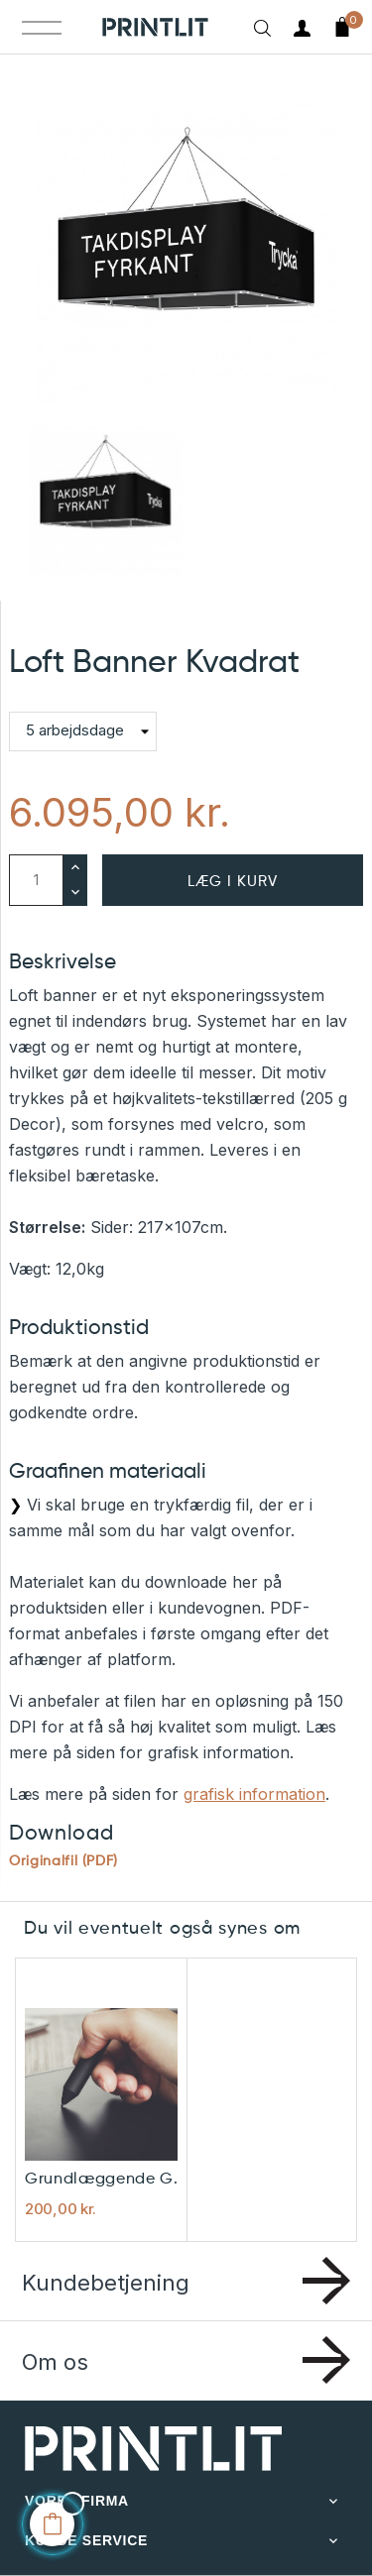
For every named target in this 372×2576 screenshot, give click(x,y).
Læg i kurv (232, 881)
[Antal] (36, 880)
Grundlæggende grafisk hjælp (104, 2179)
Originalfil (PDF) (63, 1861)
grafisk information (254, 1794)
